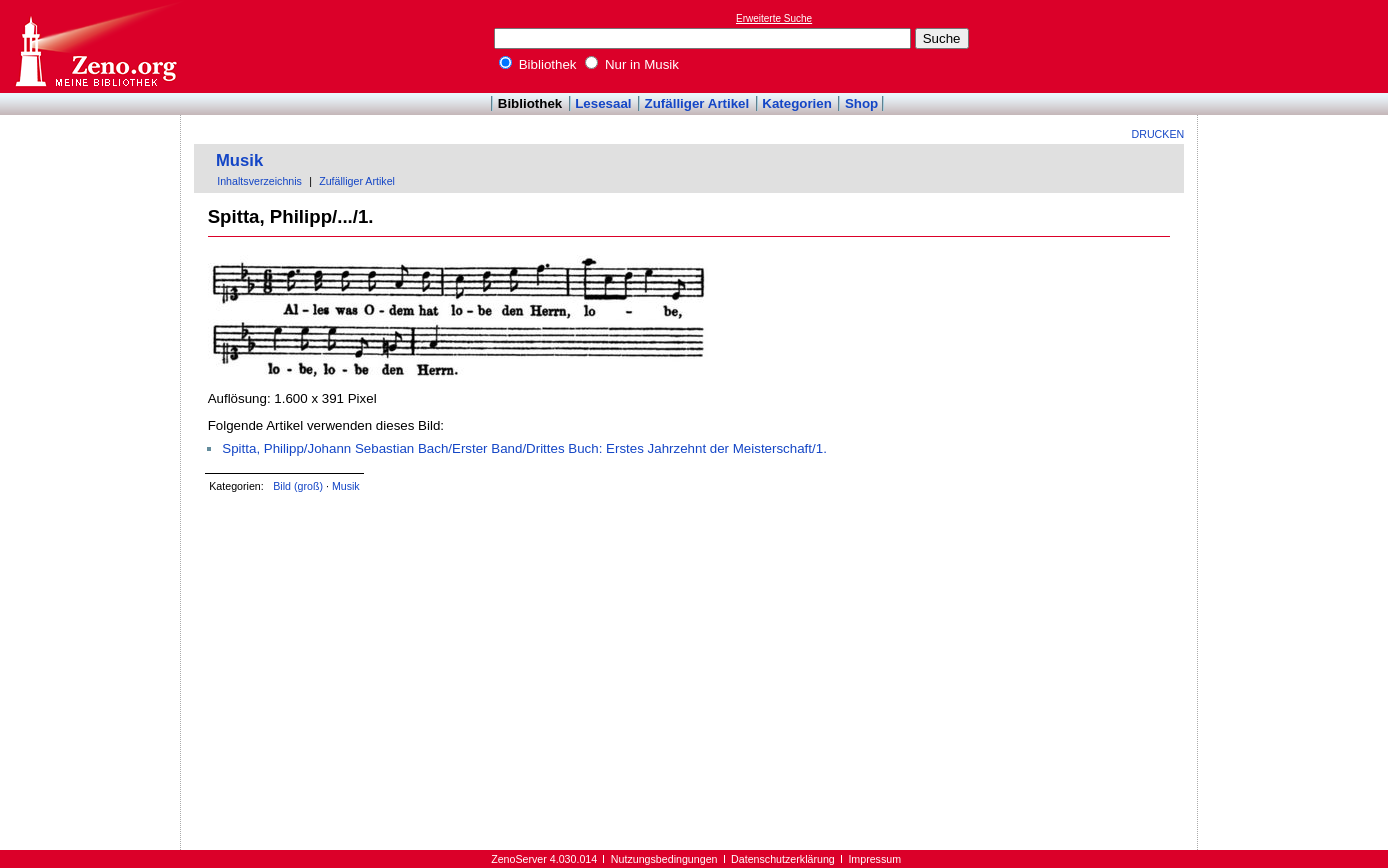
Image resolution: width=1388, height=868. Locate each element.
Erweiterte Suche (774, 18)
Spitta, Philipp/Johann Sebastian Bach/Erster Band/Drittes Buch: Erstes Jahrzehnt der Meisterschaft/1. (524, 448)
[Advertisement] (1296, 46)
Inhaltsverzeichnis (259, 181)
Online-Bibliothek (95, 46)
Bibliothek (538, 64)
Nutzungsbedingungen (664, 859)
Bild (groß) (298, 486)
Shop (861, 103)
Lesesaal (603, 103)
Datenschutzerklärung (783, 859)
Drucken (1158, 134)
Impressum (874, 859)
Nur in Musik (632, 64)
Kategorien (797, 103)
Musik (239, 160)
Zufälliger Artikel (697, 103)
